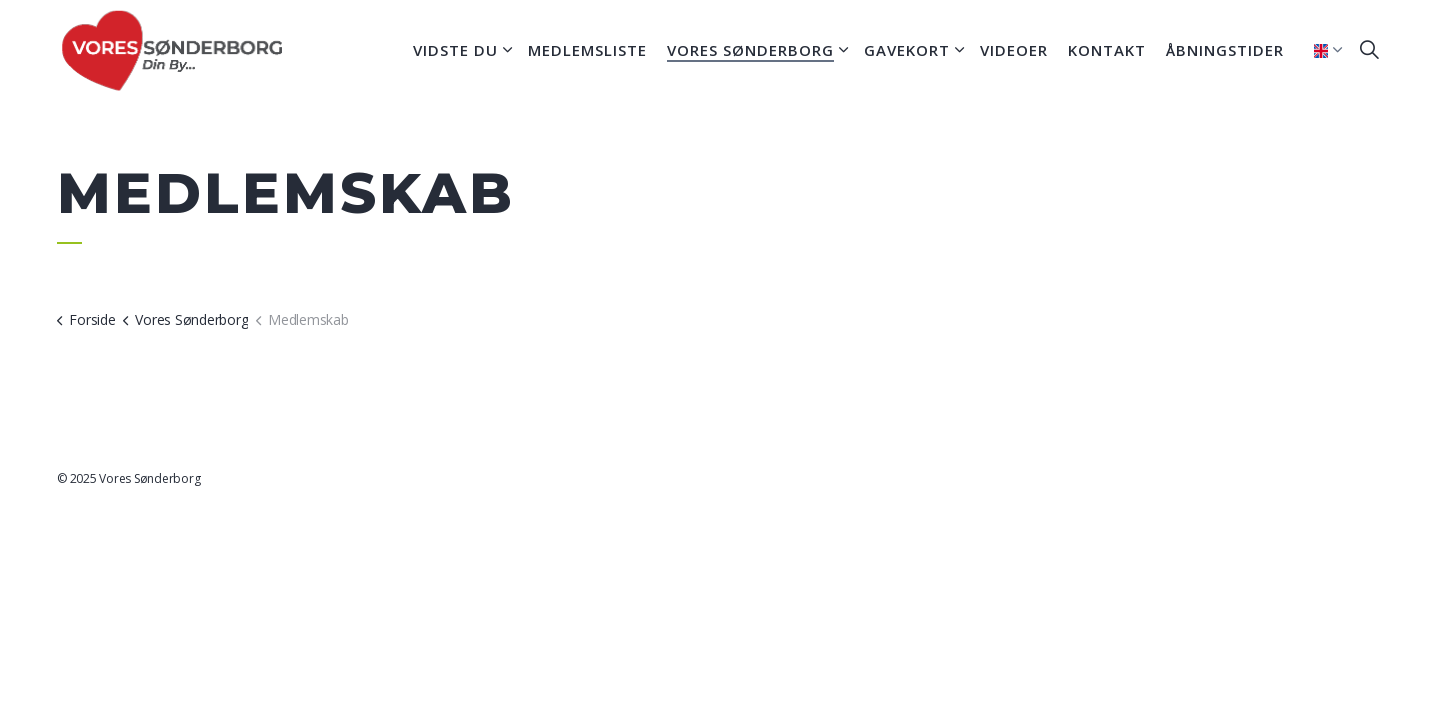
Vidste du (455, 50)
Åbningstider (1225, 50)
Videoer (1014, 50)
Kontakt (1107, 50)
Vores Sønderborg (750, 50)
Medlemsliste (587, 50)
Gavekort (907, 50)
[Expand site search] (1369, 50)
